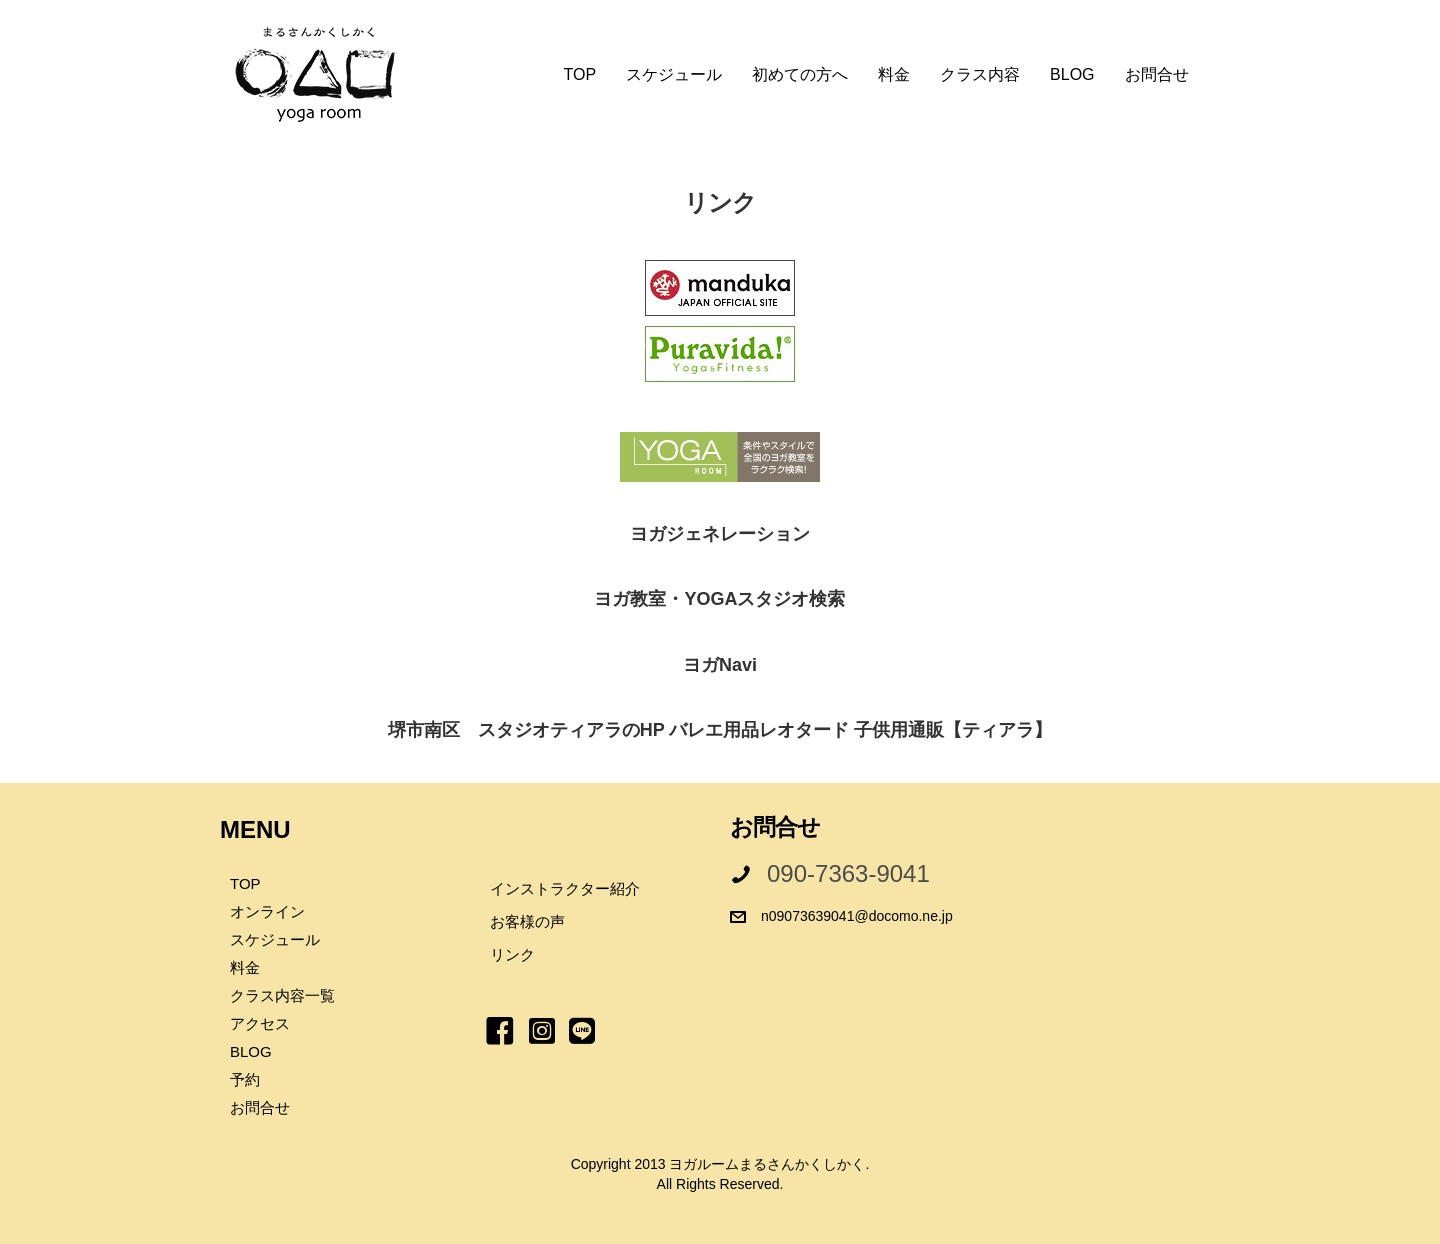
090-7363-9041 (848, 873)
